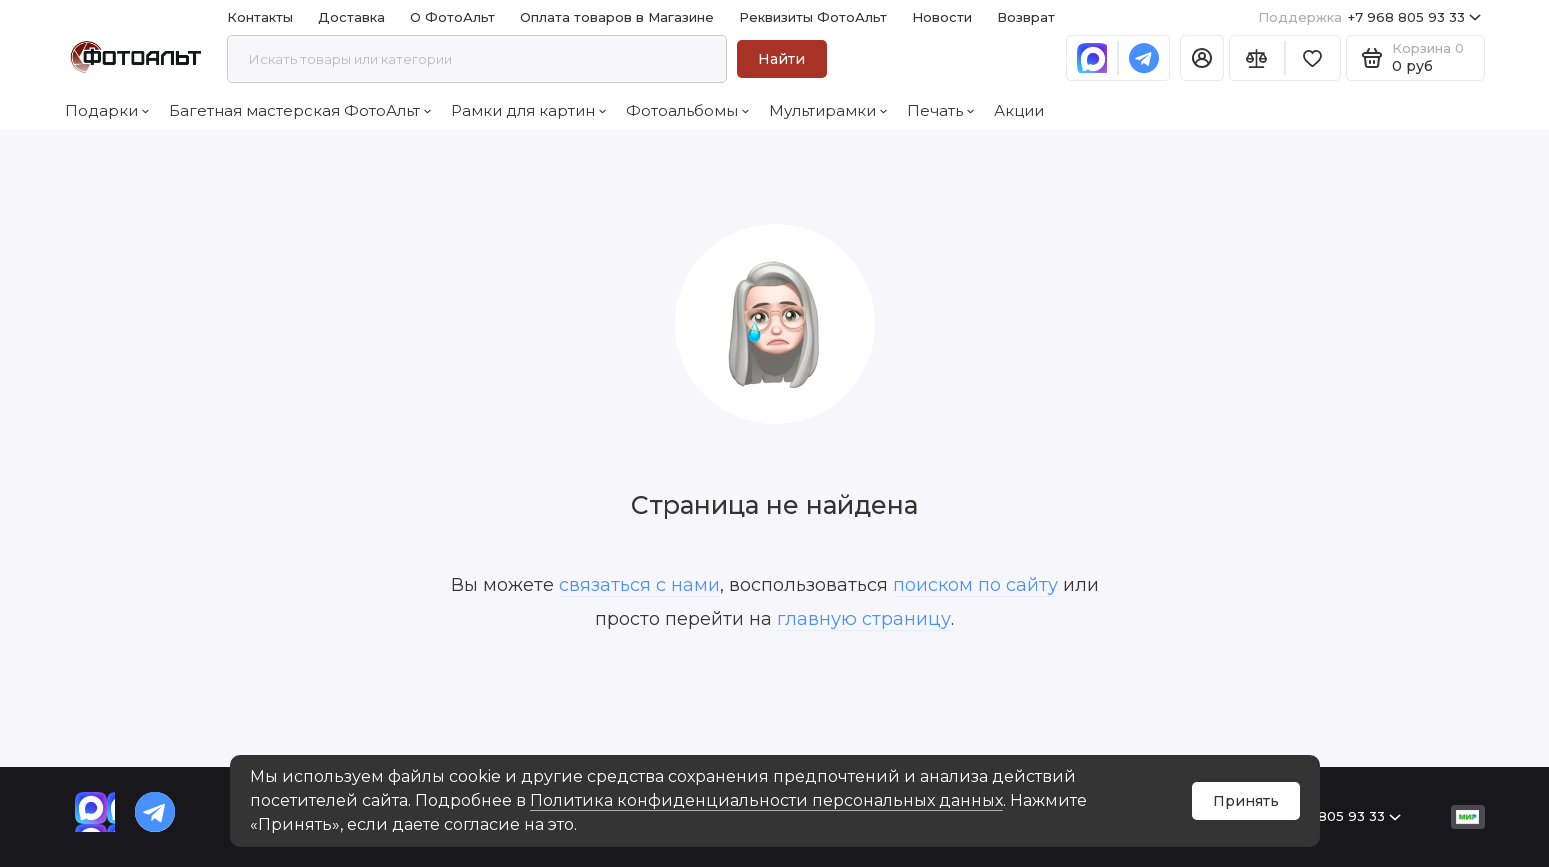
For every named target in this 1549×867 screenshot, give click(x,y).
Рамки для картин (528, 110)
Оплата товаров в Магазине (617, 17)
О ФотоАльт (452, 17)
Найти (781, 59)
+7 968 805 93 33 (1369, 17)
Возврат (1026, 17)
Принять (1246, 801)
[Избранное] (1313, 58)
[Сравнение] (1257, 58)
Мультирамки (828, 110)
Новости (942, 17)
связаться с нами (639, 585)
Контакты (260, 17)
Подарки (107, 110)
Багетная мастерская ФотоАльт (300, 110)
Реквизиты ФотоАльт (813, 17)
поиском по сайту (975, 585)
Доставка (351, 17)
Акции (1019, 110)
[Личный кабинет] (1202, 58)
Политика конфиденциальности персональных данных (766, 800)
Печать (940, 110)
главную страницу (864, 619)
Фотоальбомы (687, 110)
